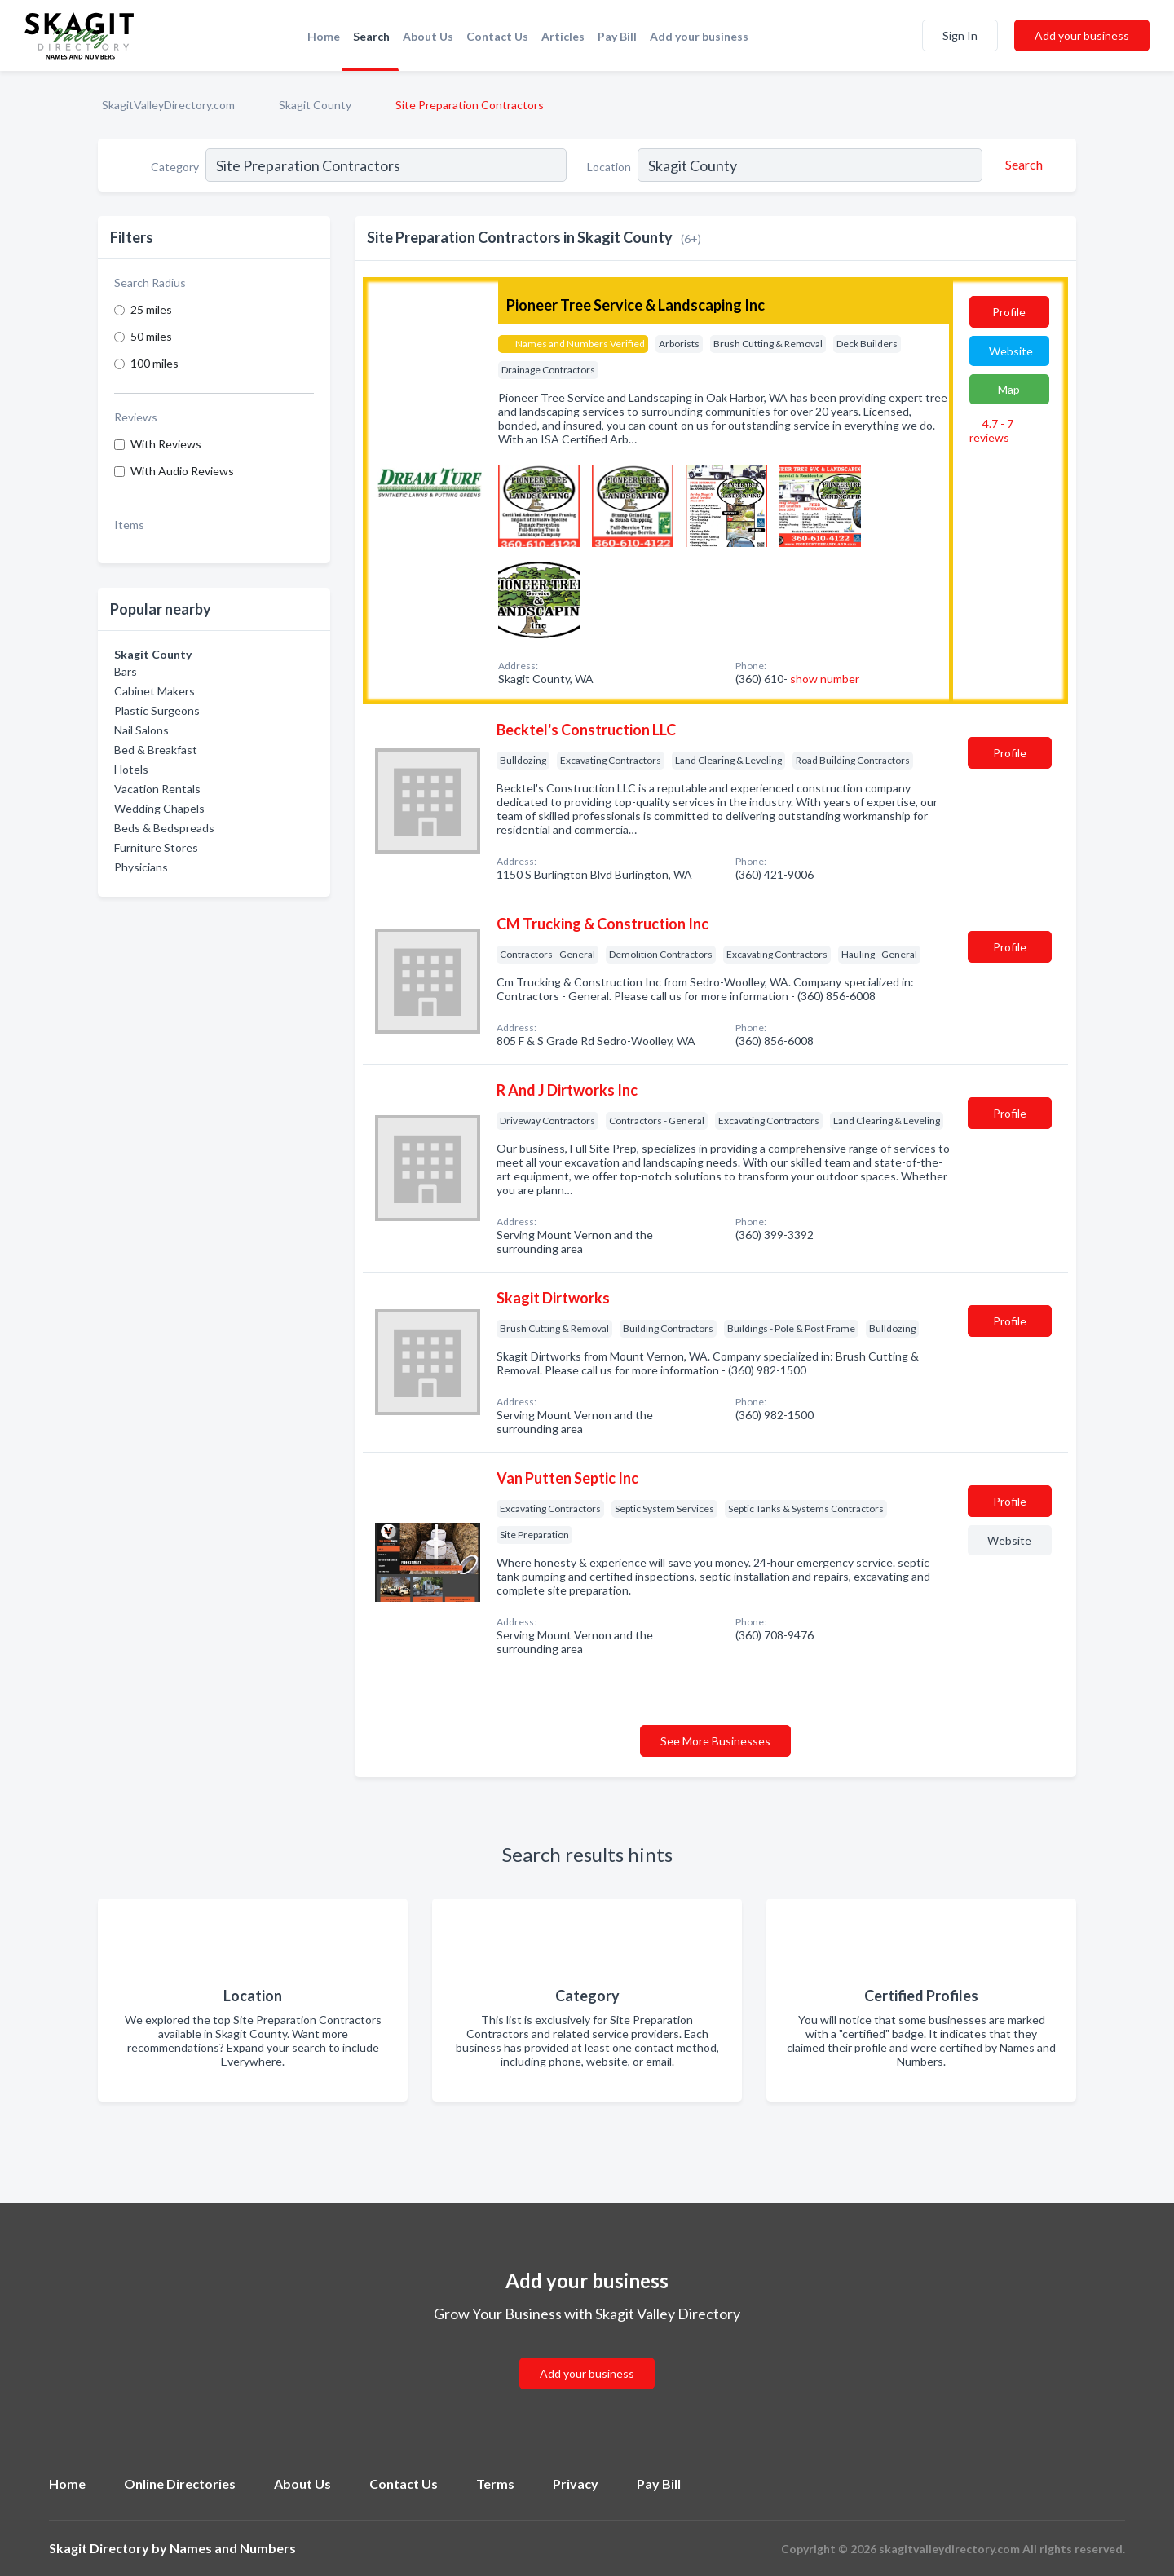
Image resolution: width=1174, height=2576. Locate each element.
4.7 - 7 (991, 430)
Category (175, 167)
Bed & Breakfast (155, 749)
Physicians (141, 867)
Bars (125, 671)
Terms (495, 2483)
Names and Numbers (233, 2548)
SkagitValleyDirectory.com (168, 105)
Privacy (575, 2483)
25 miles (151, 309)
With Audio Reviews (182, 471)
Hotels (131, 769)
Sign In (960, 35)
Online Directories (180, 2483)
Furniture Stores (156, 847)
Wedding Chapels (159, 808)
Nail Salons (141, 730)
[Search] (1021, 164)
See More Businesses (715, 1741)
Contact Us (497, 36)
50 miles (151, 336)
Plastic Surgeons (157, 710)
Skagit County (315, 105)
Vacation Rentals (157, 789)
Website (1011, 351)
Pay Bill (617, 36)
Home (323, 36)
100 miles (154, 363)
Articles (563, 36)
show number (824, 679)
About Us (428, 36)
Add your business (699, 36)
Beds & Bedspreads (164, 828)
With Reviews (165, 444)
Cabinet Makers (154, 691)
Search (371, 36)
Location (609, 167)
